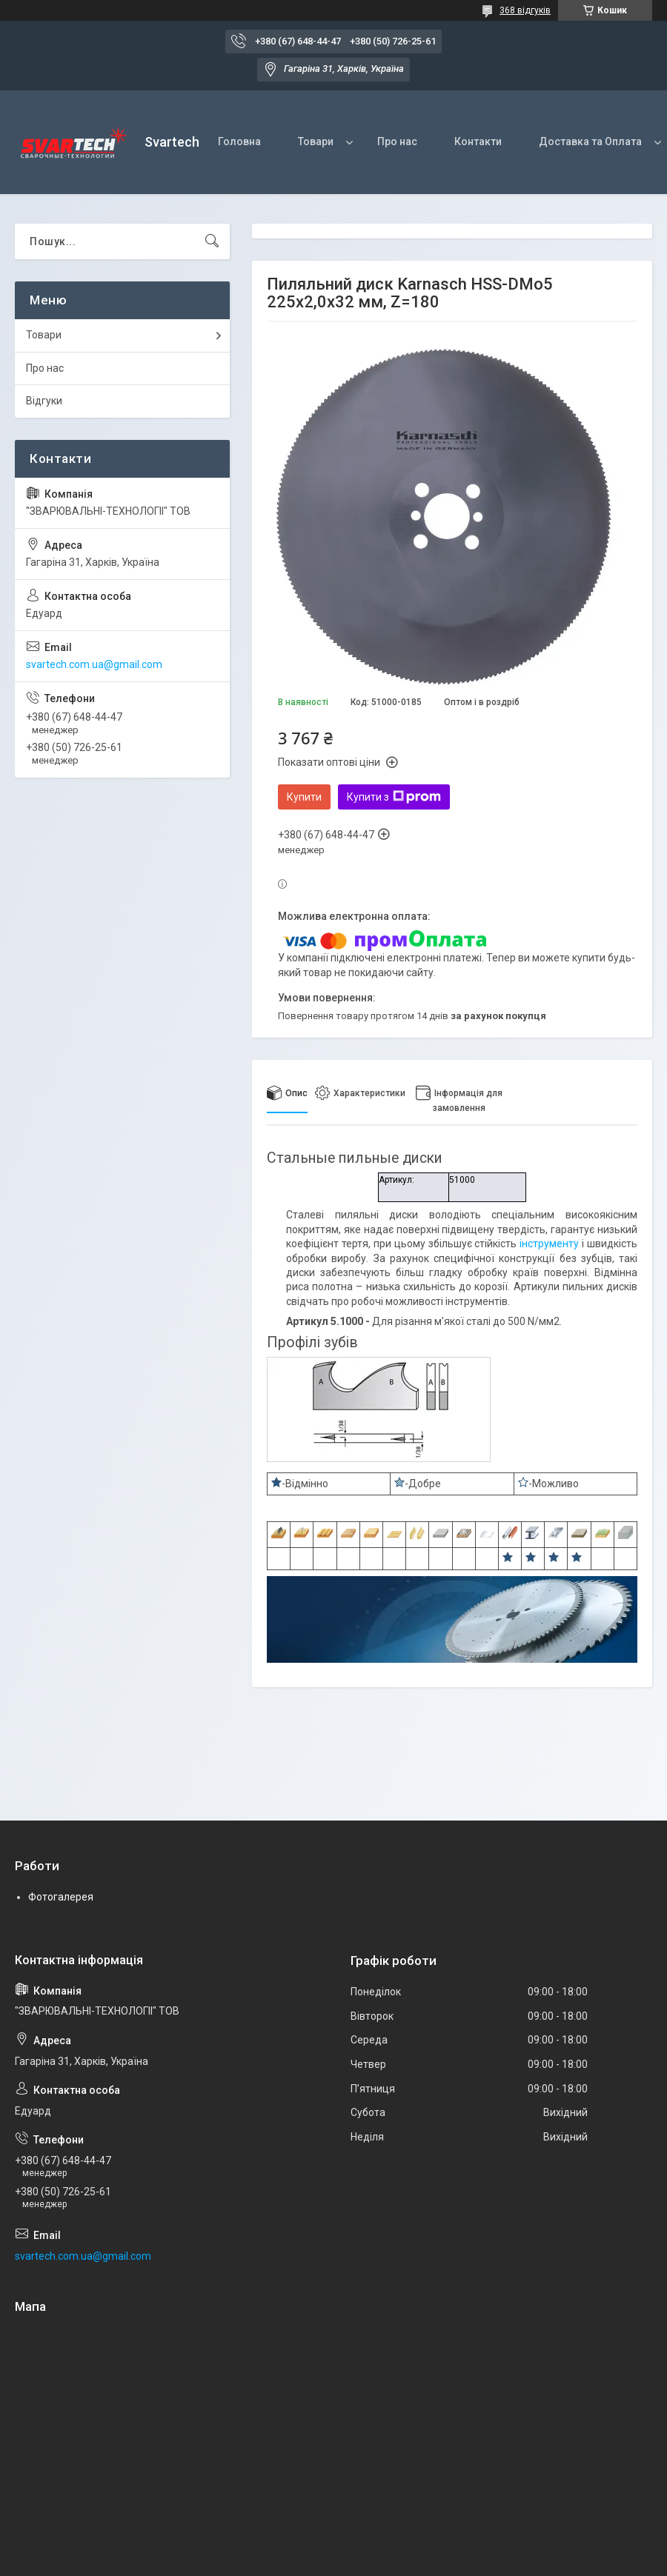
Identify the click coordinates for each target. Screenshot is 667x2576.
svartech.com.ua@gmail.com (94, 664)
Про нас (397, 141)
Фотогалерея (60, 1897)
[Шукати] (212, 241)
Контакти (478, 141)
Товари (316, 141)
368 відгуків (525, 10)
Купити (304, 797)
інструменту (549, 1243)
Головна (239, 141)
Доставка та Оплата (590, 141)
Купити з (394, 797)
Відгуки (44, 401)
